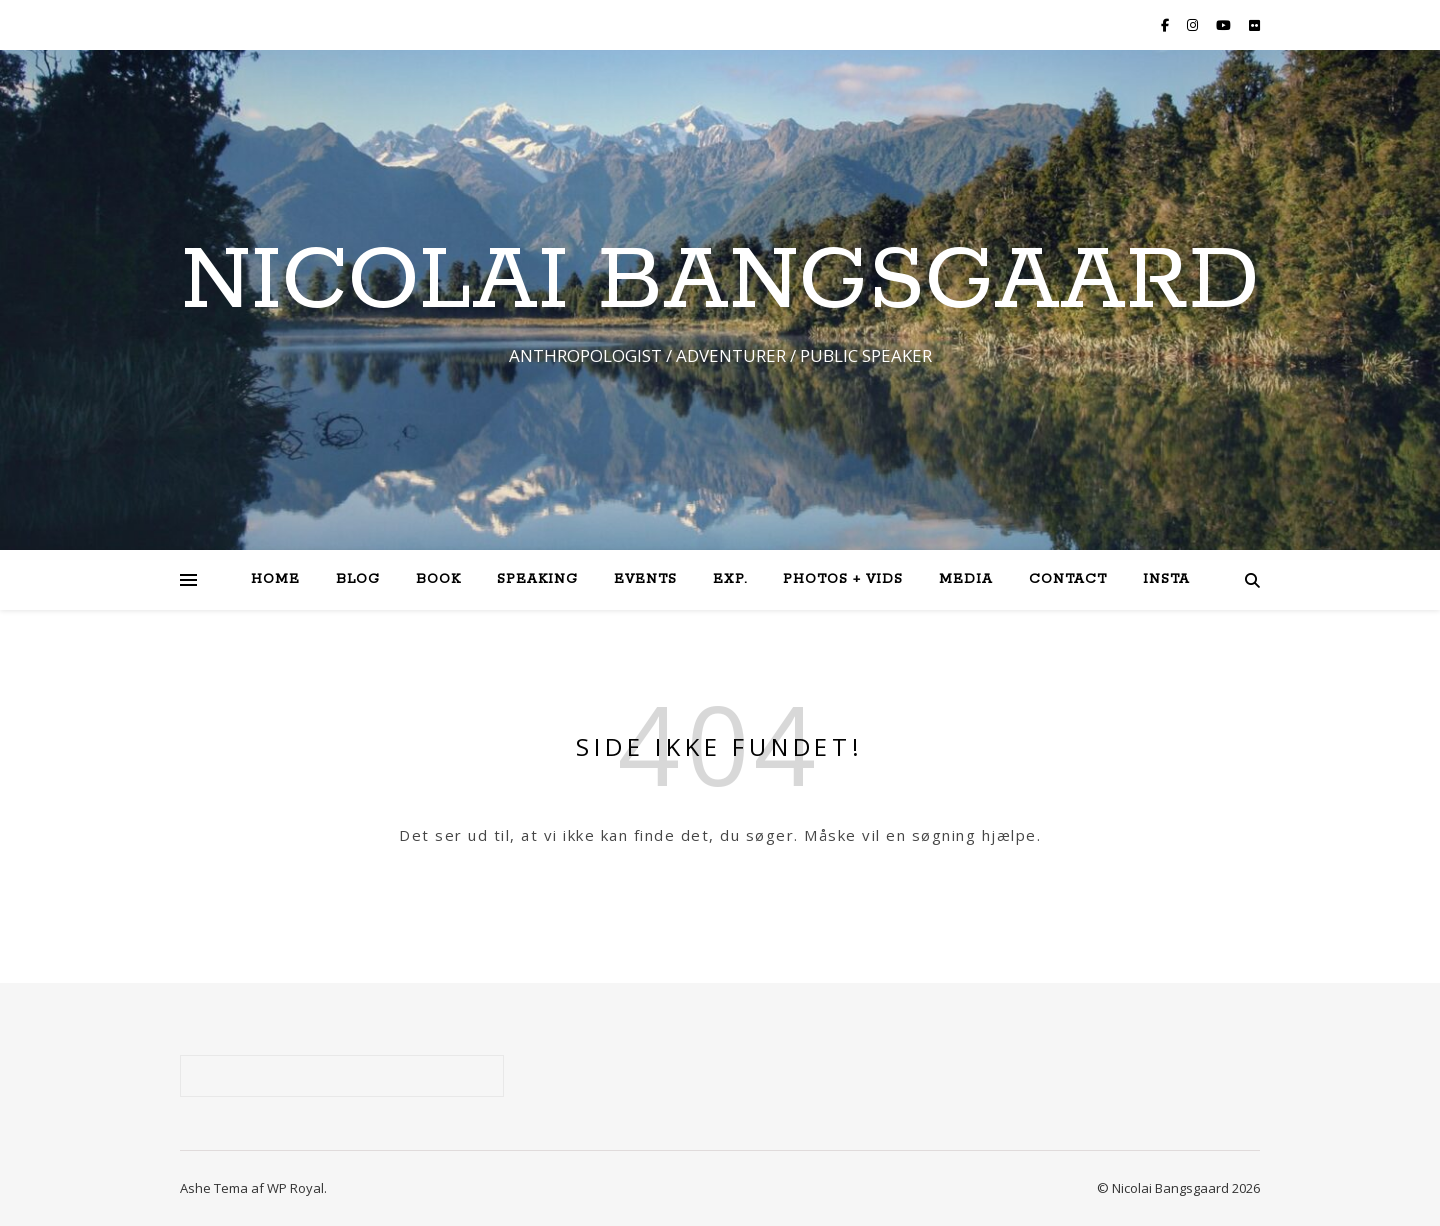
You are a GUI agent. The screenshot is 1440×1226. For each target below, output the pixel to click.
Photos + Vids (843, 579)
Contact (1068, 579)
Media (966, 579)
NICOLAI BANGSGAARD (720, 282)
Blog (358, 579)
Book (438, 579)
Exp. (730, 579)
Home (275, 579)
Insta (1166, 579)
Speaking (537, 579)
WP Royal (295, 1188)
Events (645, 579)
